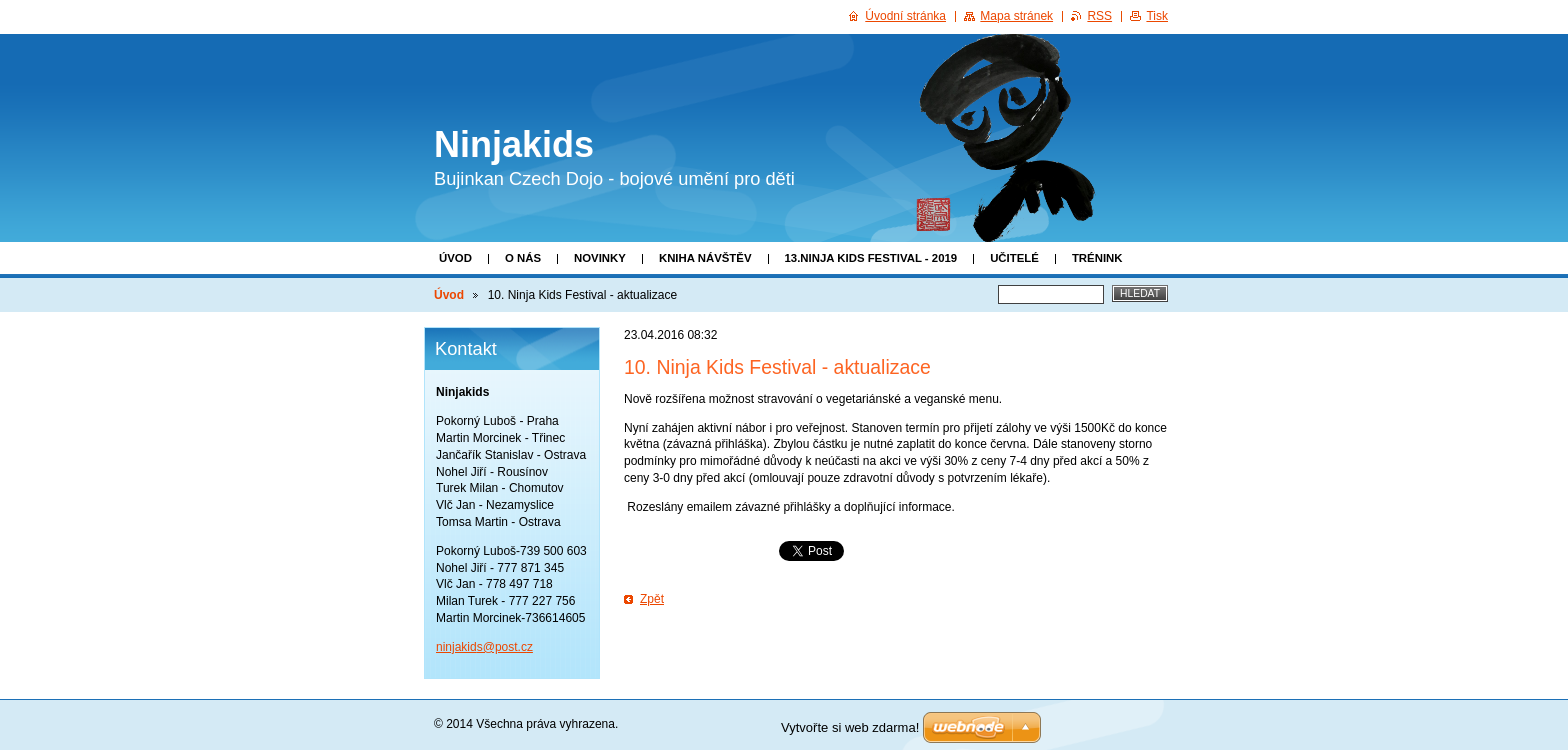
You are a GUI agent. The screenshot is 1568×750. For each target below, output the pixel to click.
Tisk (1157, 16)
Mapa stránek (1016, 16)
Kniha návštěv (705, 258)
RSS (1099, 16)
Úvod (455, 258)
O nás (523, 258)
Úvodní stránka (905, 16)
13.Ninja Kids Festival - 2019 (871, 258)
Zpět (652, 599)
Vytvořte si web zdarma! (850, 727)
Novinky (600, 258)
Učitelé (1014, 258)
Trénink (1097, 258)
